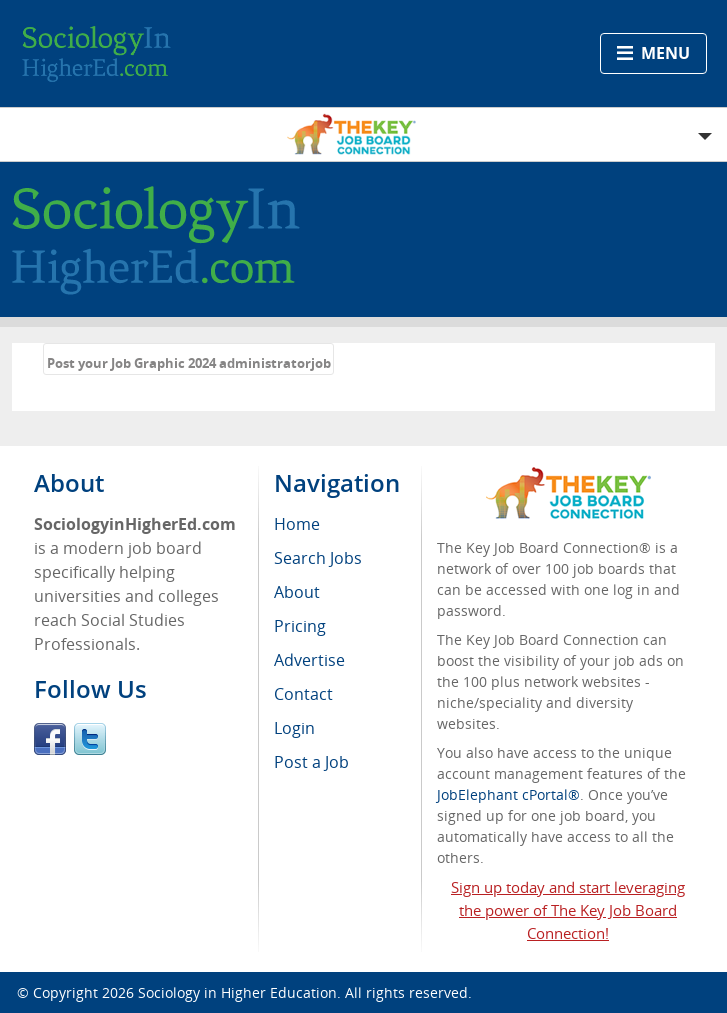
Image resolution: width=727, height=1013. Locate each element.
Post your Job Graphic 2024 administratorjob (189, 363)
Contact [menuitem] (303, 694)
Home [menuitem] (297, 524)
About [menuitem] (297, 592)
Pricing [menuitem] (300, 626)
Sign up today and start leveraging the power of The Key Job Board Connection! (568, 910)
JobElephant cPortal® (508, 794)
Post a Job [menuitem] (311, 762)
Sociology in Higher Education (237, 992)
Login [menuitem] (294, 728)
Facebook (50, 739)
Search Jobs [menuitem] (318, 558)
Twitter (90, 739)
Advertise (309, 660)
